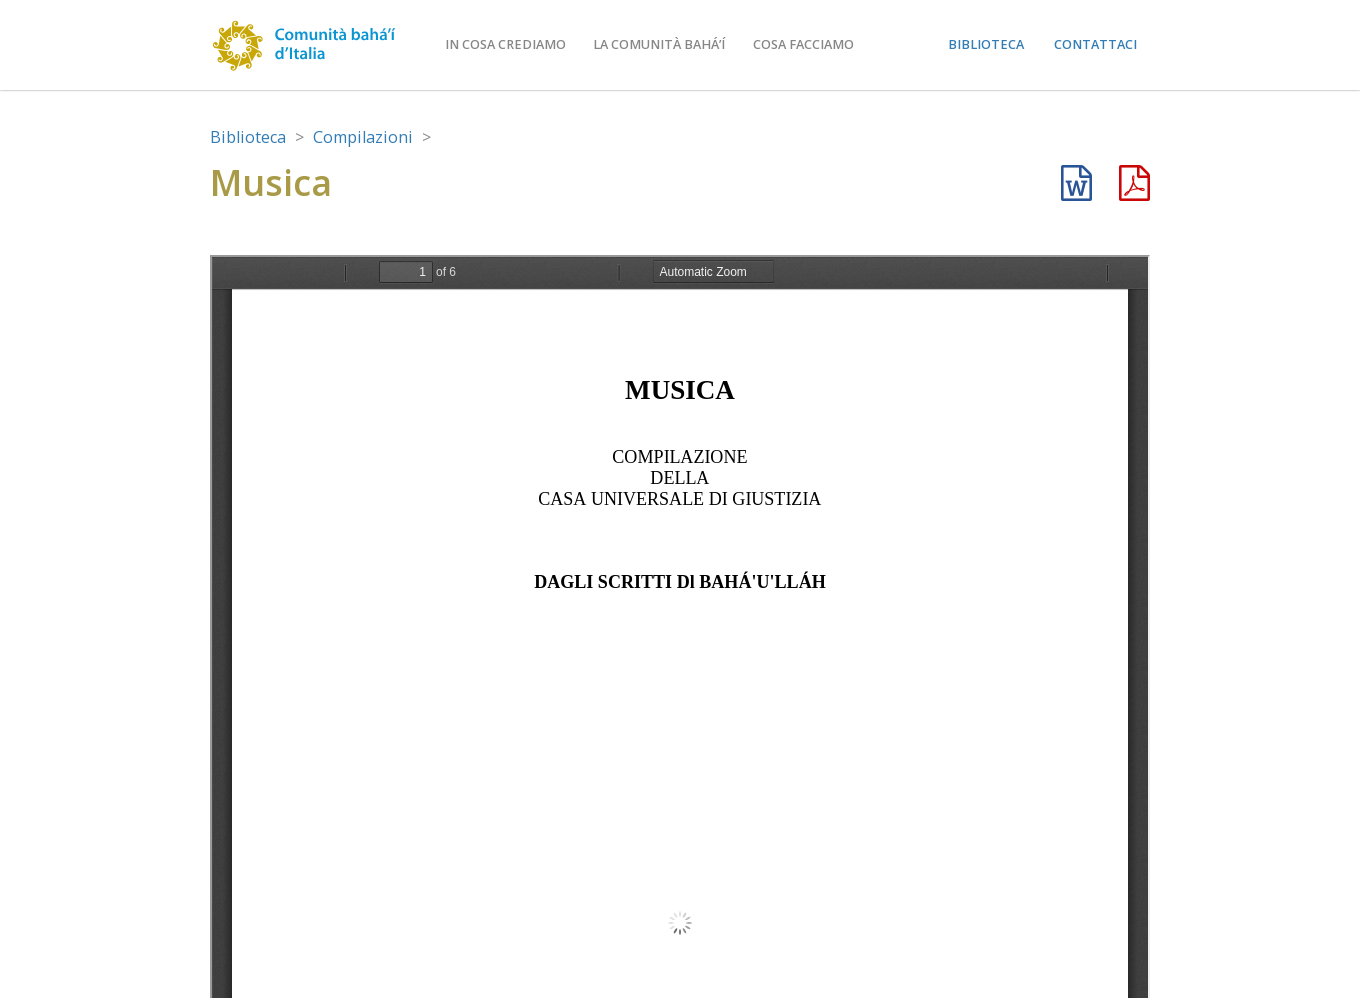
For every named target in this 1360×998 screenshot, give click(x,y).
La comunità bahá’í (659, 44)
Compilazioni (363, 137)
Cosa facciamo (803, 44)
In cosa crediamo (505, 44)
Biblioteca (986, 44)
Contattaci (1095, 44)
